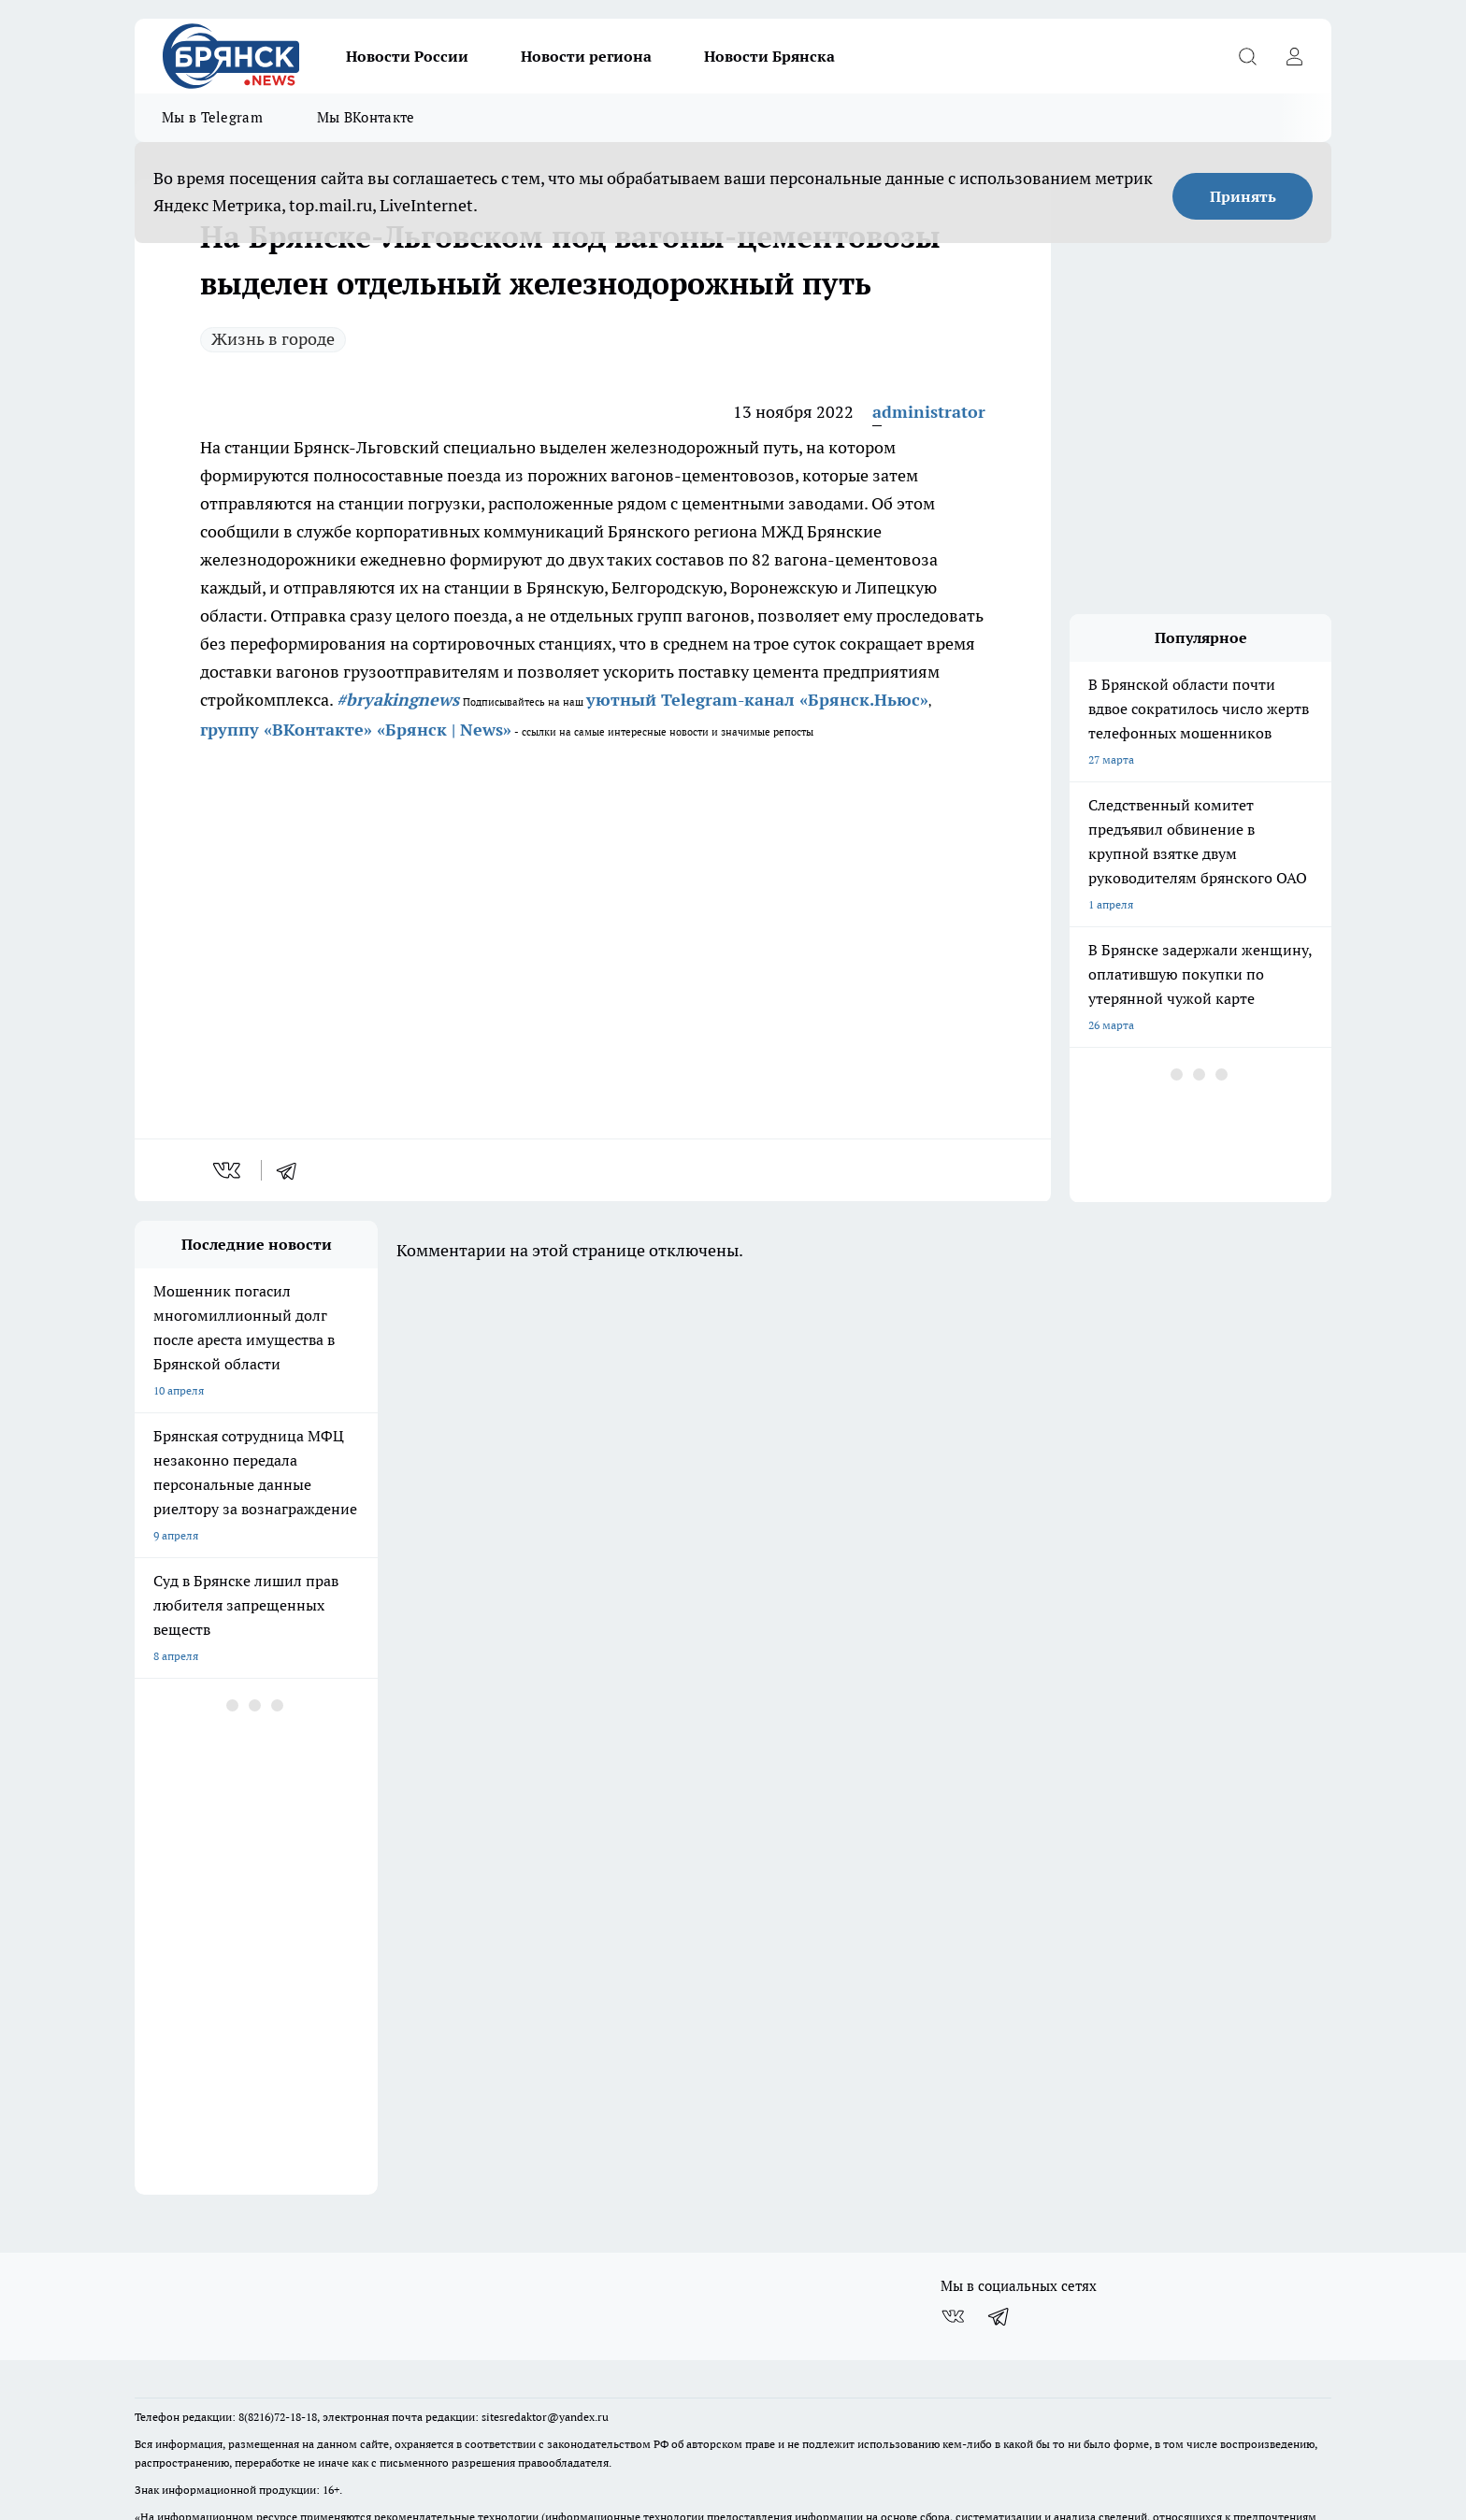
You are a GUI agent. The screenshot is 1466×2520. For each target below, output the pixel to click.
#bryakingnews (398, 699)
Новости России (407, 56)
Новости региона (586, 56)
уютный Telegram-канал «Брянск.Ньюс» (757, 699)
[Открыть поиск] (1247, 56)
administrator (928, 411)
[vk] (228, 1170)
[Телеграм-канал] (999, 2201)
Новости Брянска (769, 56)
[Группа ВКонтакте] (952, 2201)
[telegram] (292, 1170)
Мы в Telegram (212, 117)
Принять (1243, 196)
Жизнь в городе (273, 339)
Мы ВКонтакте (366, 117)
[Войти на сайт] (1294, 56)
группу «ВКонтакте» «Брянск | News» (355, 729)
